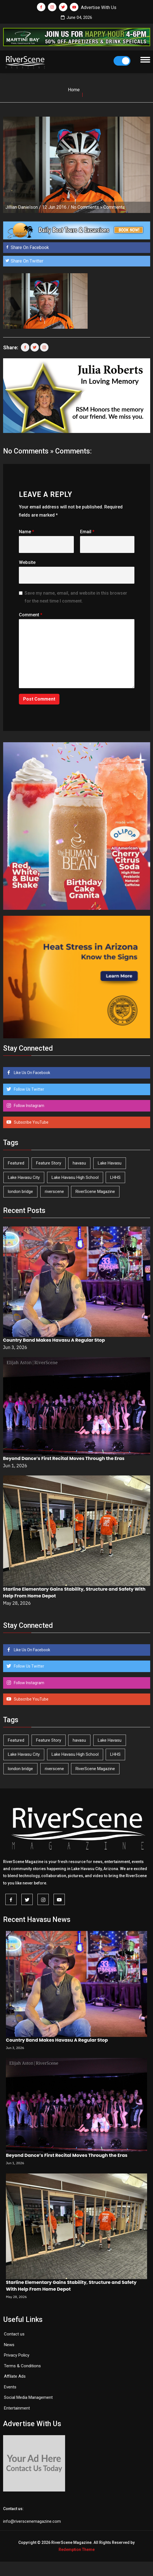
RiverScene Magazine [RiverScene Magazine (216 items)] (95, 1191)
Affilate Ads (15, 2376)
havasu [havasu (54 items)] (79, 1163)
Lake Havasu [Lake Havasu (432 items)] (109, 1163)
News (9, 2344)
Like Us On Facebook (31, 1072)
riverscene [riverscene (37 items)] (54, 1191)
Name (26, 531)
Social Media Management (28, 2397)
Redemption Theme (77, 2549)
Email (87, 531)
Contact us (14, 2334)
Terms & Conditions (22, 2365)
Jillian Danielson (21, 207)
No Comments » (86, 207)
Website (27, 562)
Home (74, 89)
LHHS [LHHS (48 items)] (115, 1177)
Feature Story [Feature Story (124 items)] (48, 1163)
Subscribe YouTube (30, 1122)
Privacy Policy (16, 2355)
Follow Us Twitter (28, 1089)
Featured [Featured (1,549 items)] (16, 1163)
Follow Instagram (28, 1105)
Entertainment (17, 2408)
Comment (30, 614)
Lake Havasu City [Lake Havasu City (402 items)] (24, 1177)
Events (10, 2387)
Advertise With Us (98, 7)
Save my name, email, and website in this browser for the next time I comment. (76, 597)
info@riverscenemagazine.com (32, 2521)
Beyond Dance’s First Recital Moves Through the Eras (64, 1458)
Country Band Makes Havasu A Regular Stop (54, 1340)
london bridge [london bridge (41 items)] (20, 1191)
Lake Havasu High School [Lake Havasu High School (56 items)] (75, 1177)
